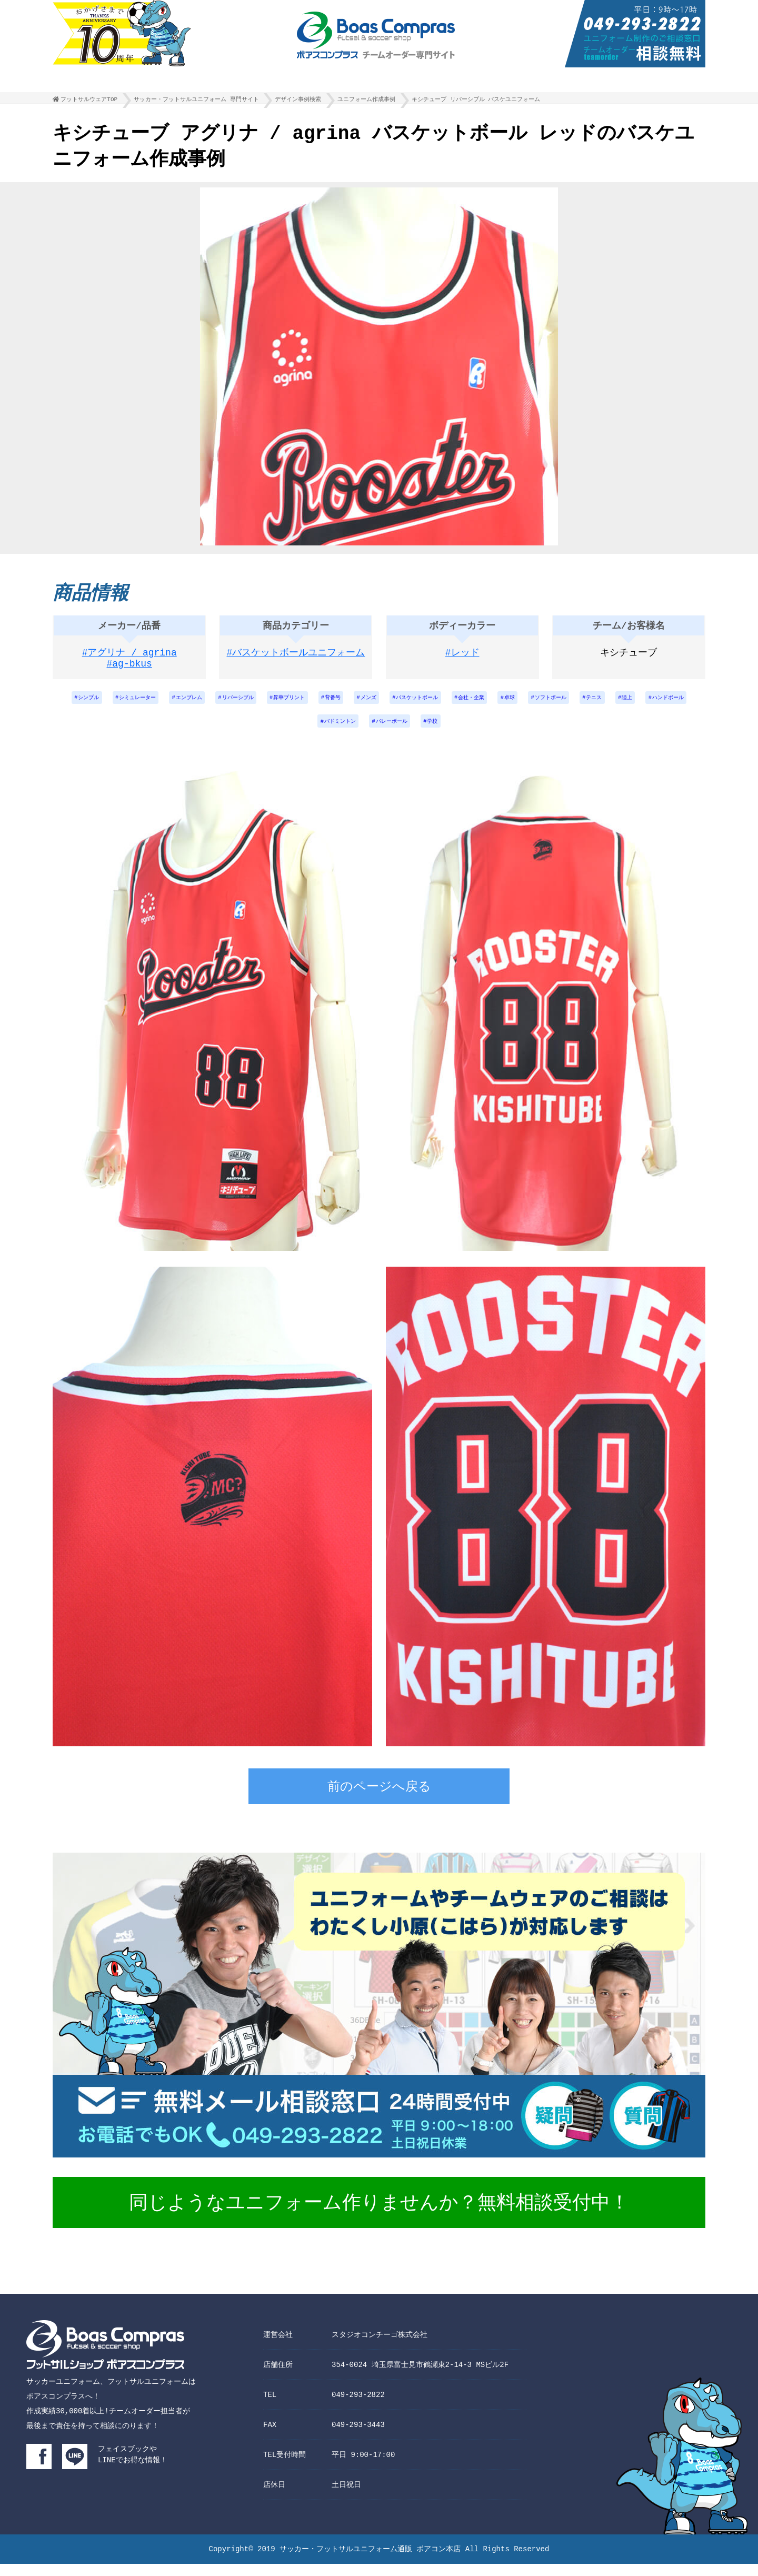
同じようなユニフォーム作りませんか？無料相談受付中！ (379, 2216)
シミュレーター (145, 704)
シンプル (88, 704)
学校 (489, 732)
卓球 (579, 704)
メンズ (414, 704)
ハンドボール (321, 732)
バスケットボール (471, 704)
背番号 (373, 704)
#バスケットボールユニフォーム (296, 658)
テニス (676, 704)
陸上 (273, 732)
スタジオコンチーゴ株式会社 (379, 2347)
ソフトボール (626, 704)
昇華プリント (323, 704)
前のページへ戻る (379, 1800)
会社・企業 (535, 704)
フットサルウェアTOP (89, 102)
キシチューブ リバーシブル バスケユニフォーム (476, 102)
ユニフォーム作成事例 (366, 102)
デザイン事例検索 (298, 102)
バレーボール (441, 732)
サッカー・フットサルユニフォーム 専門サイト (196, 102)
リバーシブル (263, 704)
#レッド (462, 658)
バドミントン (381, 732)
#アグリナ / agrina (129, 658)
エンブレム (205, 704)
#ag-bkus (129, 671)
